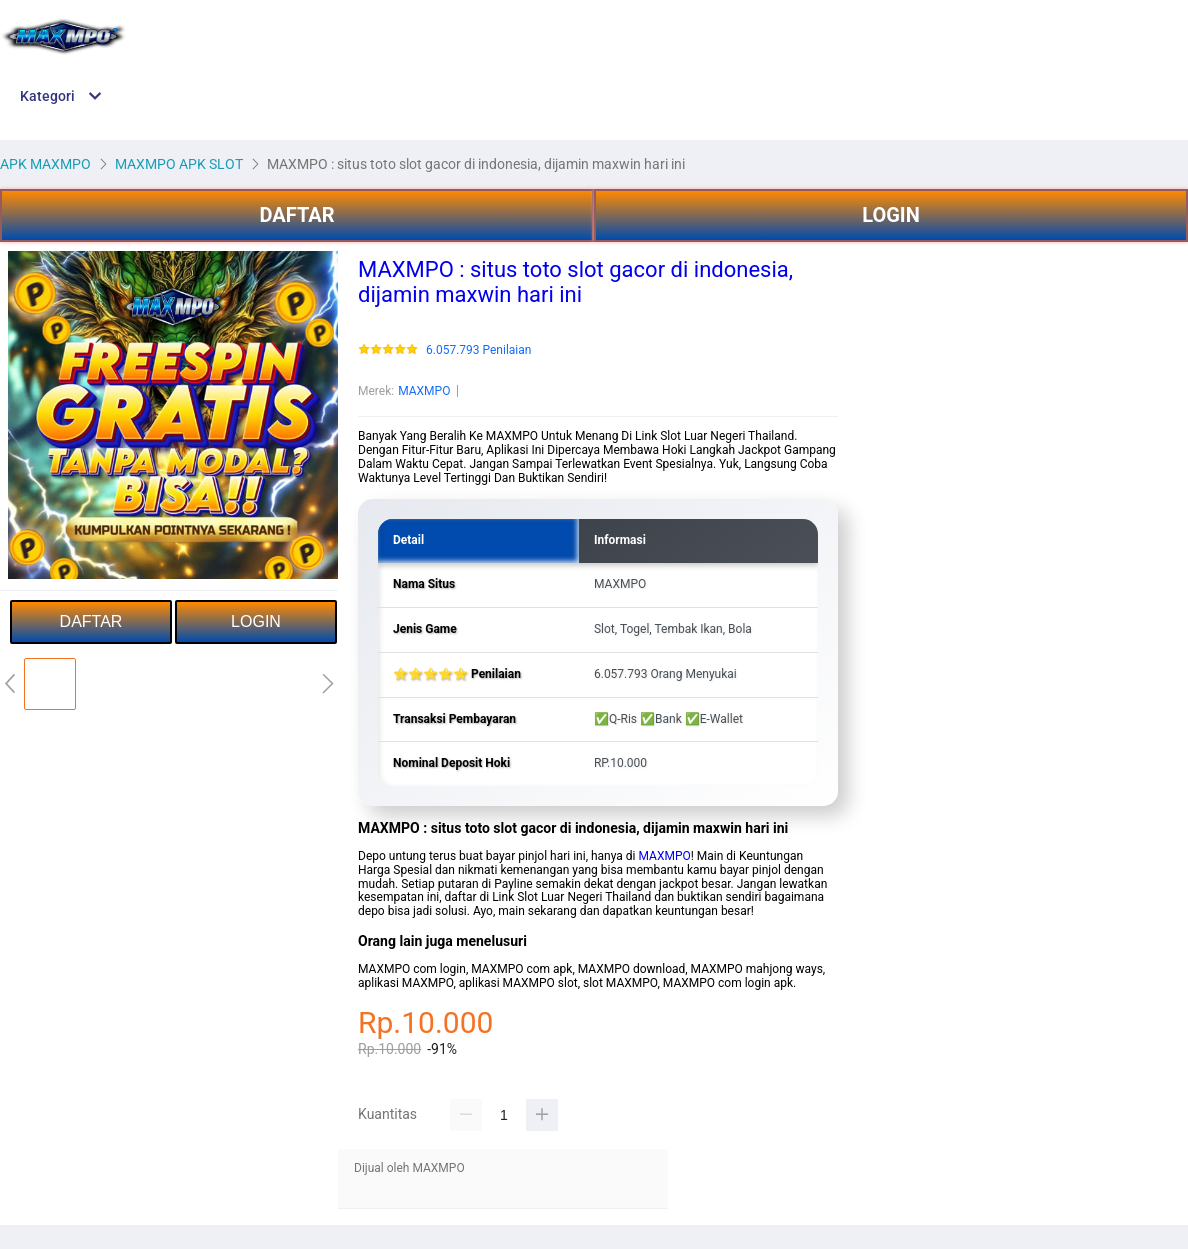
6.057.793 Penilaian (478, 350)
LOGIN (891, 215)
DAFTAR (296, 215)
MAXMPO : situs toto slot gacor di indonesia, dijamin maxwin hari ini (575, 282)
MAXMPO (424, 391)
